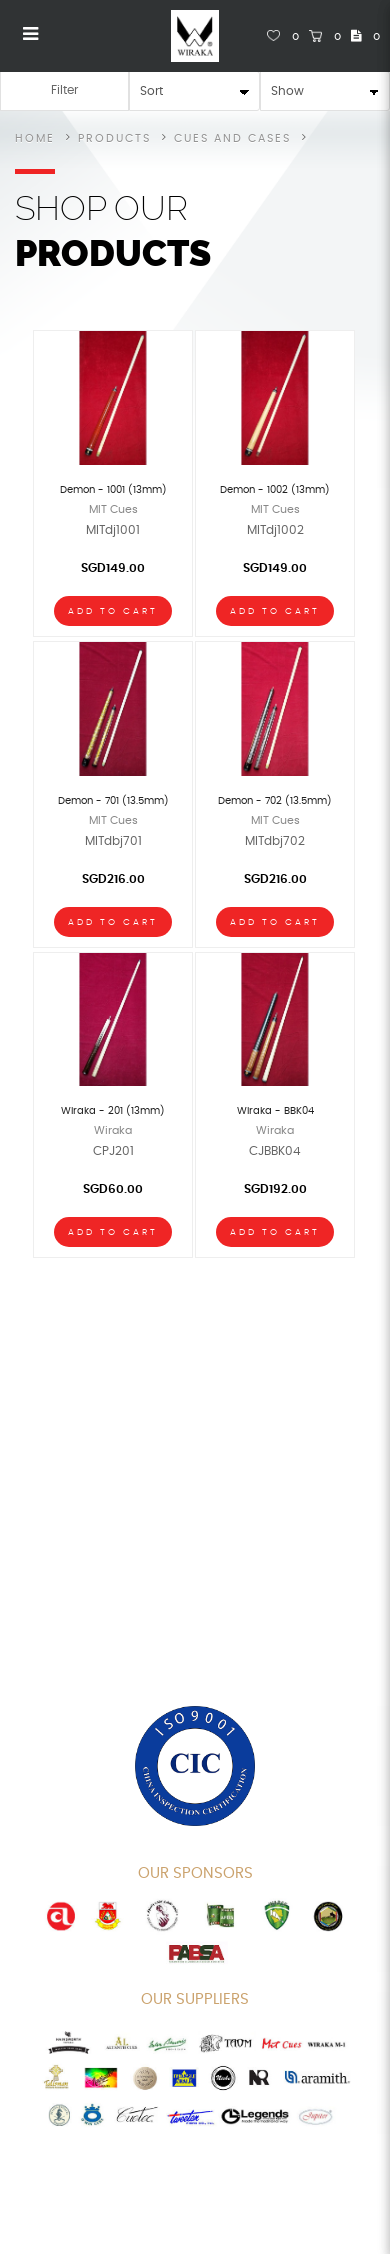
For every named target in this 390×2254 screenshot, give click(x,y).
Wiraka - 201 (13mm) (113, 1111)
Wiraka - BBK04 (275, 1111)
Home (35, 138)
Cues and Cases (232, 138)
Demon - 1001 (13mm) (113, 490)
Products (114, 138)
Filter (64, 90)
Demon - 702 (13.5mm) (275, 801)
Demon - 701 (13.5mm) (113, 801)
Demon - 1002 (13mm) (275, 490)
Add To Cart (113, 611)
